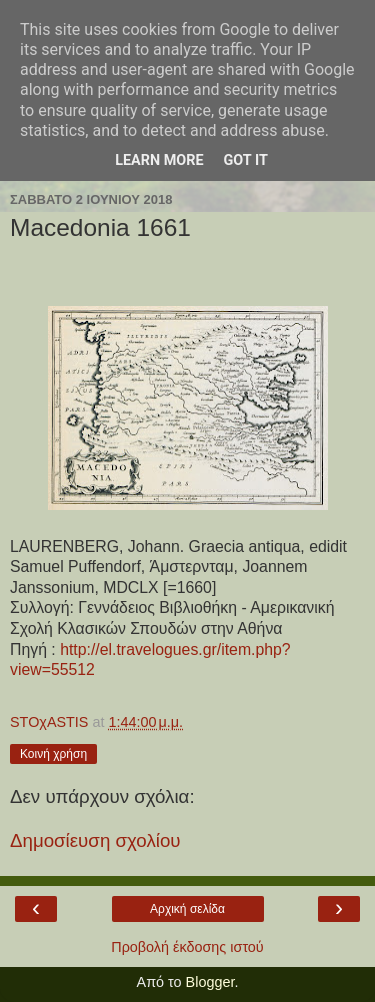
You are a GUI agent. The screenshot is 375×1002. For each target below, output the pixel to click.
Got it (246, 160)
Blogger (210, 982)
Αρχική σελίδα (187, 909)
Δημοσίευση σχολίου (95, 840)
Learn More (159, 160)
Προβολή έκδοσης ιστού (187, 947)
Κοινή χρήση (53, 754)
